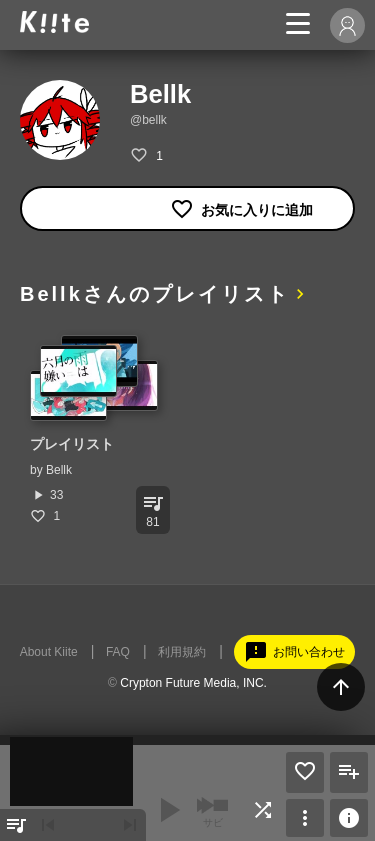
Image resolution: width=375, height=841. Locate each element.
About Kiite (49, 652)
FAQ (118, 652)
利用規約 (182, 652)
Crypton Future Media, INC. (193, 683)
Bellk (59, 470)
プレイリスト (72, 444)
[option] (95, 429)
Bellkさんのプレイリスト (155, 294)
